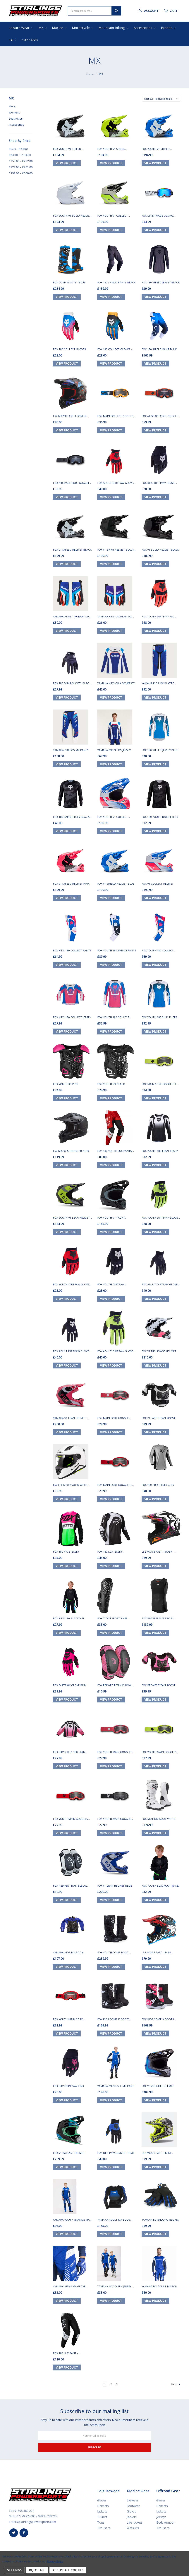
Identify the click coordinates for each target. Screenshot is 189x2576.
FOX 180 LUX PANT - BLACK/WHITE (65, 2353)
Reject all (37, 2570)
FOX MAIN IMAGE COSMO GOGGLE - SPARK (157, 215)
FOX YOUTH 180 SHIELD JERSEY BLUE (161, 1017)
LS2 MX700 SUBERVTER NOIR (71, 1151)
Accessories (144, 27)
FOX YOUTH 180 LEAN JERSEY (160, 1151)
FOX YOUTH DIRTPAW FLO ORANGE (158, 616)
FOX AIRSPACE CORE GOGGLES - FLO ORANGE (161, 416)
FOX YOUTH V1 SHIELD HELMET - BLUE (156, 149)
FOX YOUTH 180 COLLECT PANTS (157, 950)
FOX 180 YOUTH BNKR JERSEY (160, 817)
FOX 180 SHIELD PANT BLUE (159, 349)
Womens (14, 112)
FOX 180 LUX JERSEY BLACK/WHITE (109, 1551)
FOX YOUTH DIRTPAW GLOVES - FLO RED (72, 1284)
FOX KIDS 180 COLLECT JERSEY (72, 1017)
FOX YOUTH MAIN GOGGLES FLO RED (70, 1819)
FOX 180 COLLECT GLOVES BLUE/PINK (69, 349)
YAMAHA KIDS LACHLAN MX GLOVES (114, 616)
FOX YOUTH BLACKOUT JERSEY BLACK (161, 1885)
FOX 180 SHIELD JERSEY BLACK (161, 282)
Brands (168, 27)
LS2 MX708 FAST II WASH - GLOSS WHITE (158, 1551)
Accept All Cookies (67, 2570)
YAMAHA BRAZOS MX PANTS (71, 750)
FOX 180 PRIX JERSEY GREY (158, 1485)
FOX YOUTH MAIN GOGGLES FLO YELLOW (159, 1752)
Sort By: (148, 98)
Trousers (103, 2528)
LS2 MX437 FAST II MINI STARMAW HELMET (156, 1952)
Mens (12, 106)
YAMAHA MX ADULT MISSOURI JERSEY (160, 2286)
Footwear (133, 2506)
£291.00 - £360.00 (21, 173)
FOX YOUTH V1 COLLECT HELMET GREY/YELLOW (112, 215)
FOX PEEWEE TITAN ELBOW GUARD (70, 1885)
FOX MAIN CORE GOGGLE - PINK (113, 1418)
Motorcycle (82, 27)
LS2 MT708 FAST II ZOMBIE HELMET (70, 416)
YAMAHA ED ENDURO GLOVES (160, 2219)
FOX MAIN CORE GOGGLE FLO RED (115, 1485)
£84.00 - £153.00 (20, 155)
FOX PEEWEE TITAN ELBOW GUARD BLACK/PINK (114, 1685)
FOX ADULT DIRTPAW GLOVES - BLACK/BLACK (160, 1284)
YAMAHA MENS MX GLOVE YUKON (69, 2286)
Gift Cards (30, 40)
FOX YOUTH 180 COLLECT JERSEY (113, 1017)
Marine (59, 27)
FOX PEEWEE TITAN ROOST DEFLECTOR (158, 1418)
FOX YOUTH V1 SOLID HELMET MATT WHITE (72, 215)
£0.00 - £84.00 (18, 149)
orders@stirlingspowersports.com (32, 2522)
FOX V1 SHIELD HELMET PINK (71, 883)
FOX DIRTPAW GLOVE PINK (69, 1685)
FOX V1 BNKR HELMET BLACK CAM (115, 549)
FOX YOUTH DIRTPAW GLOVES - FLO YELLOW (160, 1217)
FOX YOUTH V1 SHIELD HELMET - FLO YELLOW (111, 149)
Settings (14, 2570)
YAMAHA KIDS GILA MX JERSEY (116, 683)
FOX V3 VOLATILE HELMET (158, 2086)
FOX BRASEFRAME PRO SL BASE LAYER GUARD (158, 1618)
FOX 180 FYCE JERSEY (66, 1551)
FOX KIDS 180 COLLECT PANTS (72, 950)
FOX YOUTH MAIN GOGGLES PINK (114, 1752)
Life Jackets (134, 2522)
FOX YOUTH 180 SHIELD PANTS (116, 950)
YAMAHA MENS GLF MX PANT (115, 2086)
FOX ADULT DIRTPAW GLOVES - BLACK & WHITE (71, 1351)
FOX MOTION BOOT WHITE (158, 1819)
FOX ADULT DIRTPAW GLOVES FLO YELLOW (116, 1351)
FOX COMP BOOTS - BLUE (69, 282)
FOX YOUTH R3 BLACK (111, 1084)
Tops (100, 2522)
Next (175, 2384)
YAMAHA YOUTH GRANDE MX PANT (71, 2219)
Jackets (102, 2511)
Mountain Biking (113, 27)
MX (42, 27)
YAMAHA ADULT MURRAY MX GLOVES (71, 616)
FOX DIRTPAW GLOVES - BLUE (115, 2153)
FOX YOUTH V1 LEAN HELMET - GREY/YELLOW (72, 1217)
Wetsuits (133, 2528)
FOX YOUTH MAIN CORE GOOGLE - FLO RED (68, 2019)
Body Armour (165, 2522)
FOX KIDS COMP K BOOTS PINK (158, 2019)
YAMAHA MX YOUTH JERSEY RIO (114, 2286)
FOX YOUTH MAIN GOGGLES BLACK (114, 1819)
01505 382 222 (24, 2511)
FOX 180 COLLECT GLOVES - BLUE (114, 349)
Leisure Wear (21, 27)
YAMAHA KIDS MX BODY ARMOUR (68, 1952)
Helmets (103, 2506)
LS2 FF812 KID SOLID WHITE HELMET (70, 1485)
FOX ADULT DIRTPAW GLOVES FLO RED (116, 483)
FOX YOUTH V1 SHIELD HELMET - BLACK (67, 149)
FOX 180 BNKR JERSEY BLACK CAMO (71, 817)
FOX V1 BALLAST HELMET (69, 2153)
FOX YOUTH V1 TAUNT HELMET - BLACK (111, 1217)
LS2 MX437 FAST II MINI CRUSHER (156, 2153)
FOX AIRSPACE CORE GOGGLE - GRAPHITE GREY (72, 483)
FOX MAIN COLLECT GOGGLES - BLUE (116, 416)
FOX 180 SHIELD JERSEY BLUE (160, 750)
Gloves (101, 2500)
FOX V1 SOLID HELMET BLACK (160, 549)
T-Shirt (102, 2517)
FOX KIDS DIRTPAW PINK (68, 2086)
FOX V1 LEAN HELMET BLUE (114, 1885)
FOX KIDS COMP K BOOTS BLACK (113, 2019)
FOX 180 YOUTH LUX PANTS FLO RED (114, 1151)
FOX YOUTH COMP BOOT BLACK (113, 1952)
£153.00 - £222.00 (21, 161)
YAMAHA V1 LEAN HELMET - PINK (70, 1418)
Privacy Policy (55, 2561)
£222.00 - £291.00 (21, 167)
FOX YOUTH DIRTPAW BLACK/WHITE (110, 1284)
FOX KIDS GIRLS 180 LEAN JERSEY (69, 1752)
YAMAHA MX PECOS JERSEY (114, 750)
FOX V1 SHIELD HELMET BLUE (115, 883)
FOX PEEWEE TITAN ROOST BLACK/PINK (158, 1685)
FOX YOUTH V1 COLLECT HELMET (112, 817)
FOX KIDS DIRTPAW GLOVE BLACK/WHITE (158, 483)
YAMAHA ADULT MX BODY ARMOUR (113, 2219)
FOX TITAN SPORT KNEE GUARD (112, 1618)
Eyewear (132, 2500)
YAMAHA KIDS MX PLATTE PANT (158, 683)
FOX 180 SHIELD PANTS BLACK (116, 282)
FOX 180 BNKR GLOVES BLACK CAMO (72, 683)
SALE (12, 40)
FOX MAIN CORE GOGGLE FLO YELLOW (160, 1084)
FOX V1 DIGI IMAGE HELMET (159, 1351)
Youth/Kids (16, 118)
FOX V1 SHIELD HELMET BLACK (72, 549)
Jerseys (161, 2517)
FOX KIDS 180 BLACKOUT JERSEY (68, 1618)
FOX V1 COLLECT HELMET (157, 883)
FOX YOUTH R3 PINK (65, 1084)
